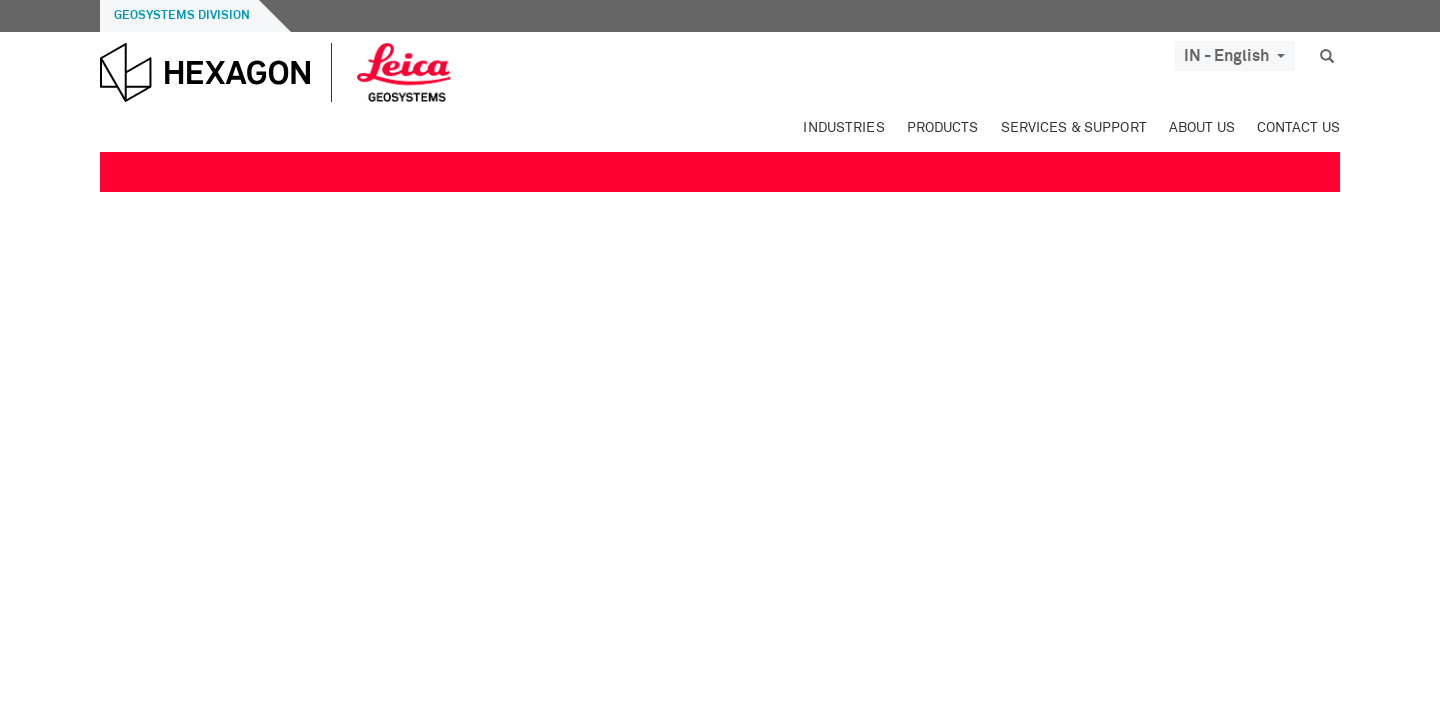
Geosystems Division (182, 16)
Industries (843, 128)
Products (943, 128)
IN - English (1234, 56)
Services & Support (1074, 128)
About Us (1202, 128)
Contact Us (1298, 128)
